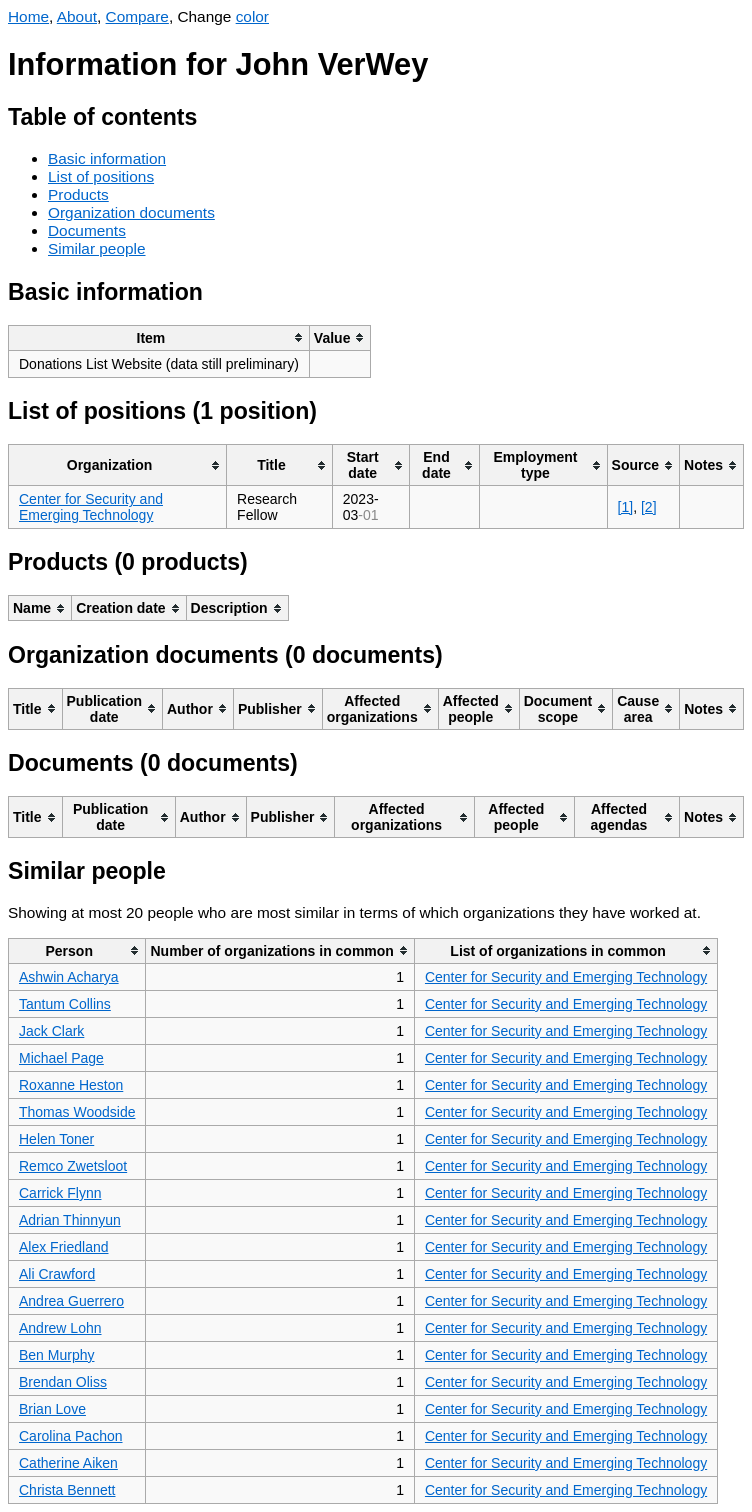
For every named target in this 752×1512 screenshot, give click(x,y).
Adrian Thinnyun (70, 1220)
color (252, 16)
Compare (137, 16)
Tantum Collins (65, 1004)
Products (78, 194)
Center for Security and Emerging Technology (91, 507)
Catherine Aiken (68, 1463)
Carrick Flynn (60, 1193)
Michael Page (61, 1058)
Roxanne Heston (71, 1085)
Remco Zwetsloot (73, 1166)
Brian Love (52, 1409)
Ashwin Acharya (69, 977)
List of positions (101, 176)
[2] (649, 507)
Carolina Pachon (71, 1436)
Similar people (97, 248)
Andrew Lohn (60, 1328)
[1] (626, 507)
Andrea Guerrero (71, 1301)
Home (28, 16)
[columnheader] (159, 337)
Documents (87, 230)
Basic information (107, 158)
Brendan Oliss (63, 1382)
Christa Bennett (67, 1490)
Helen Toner (56, 1139)
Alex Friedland (64, 1247)
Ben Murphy (56, 1355)
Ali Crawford (57, 1274)
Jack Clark (51, 1031)
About (77, 16)
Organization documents (131, 212)
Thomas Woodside (77, 1112)
